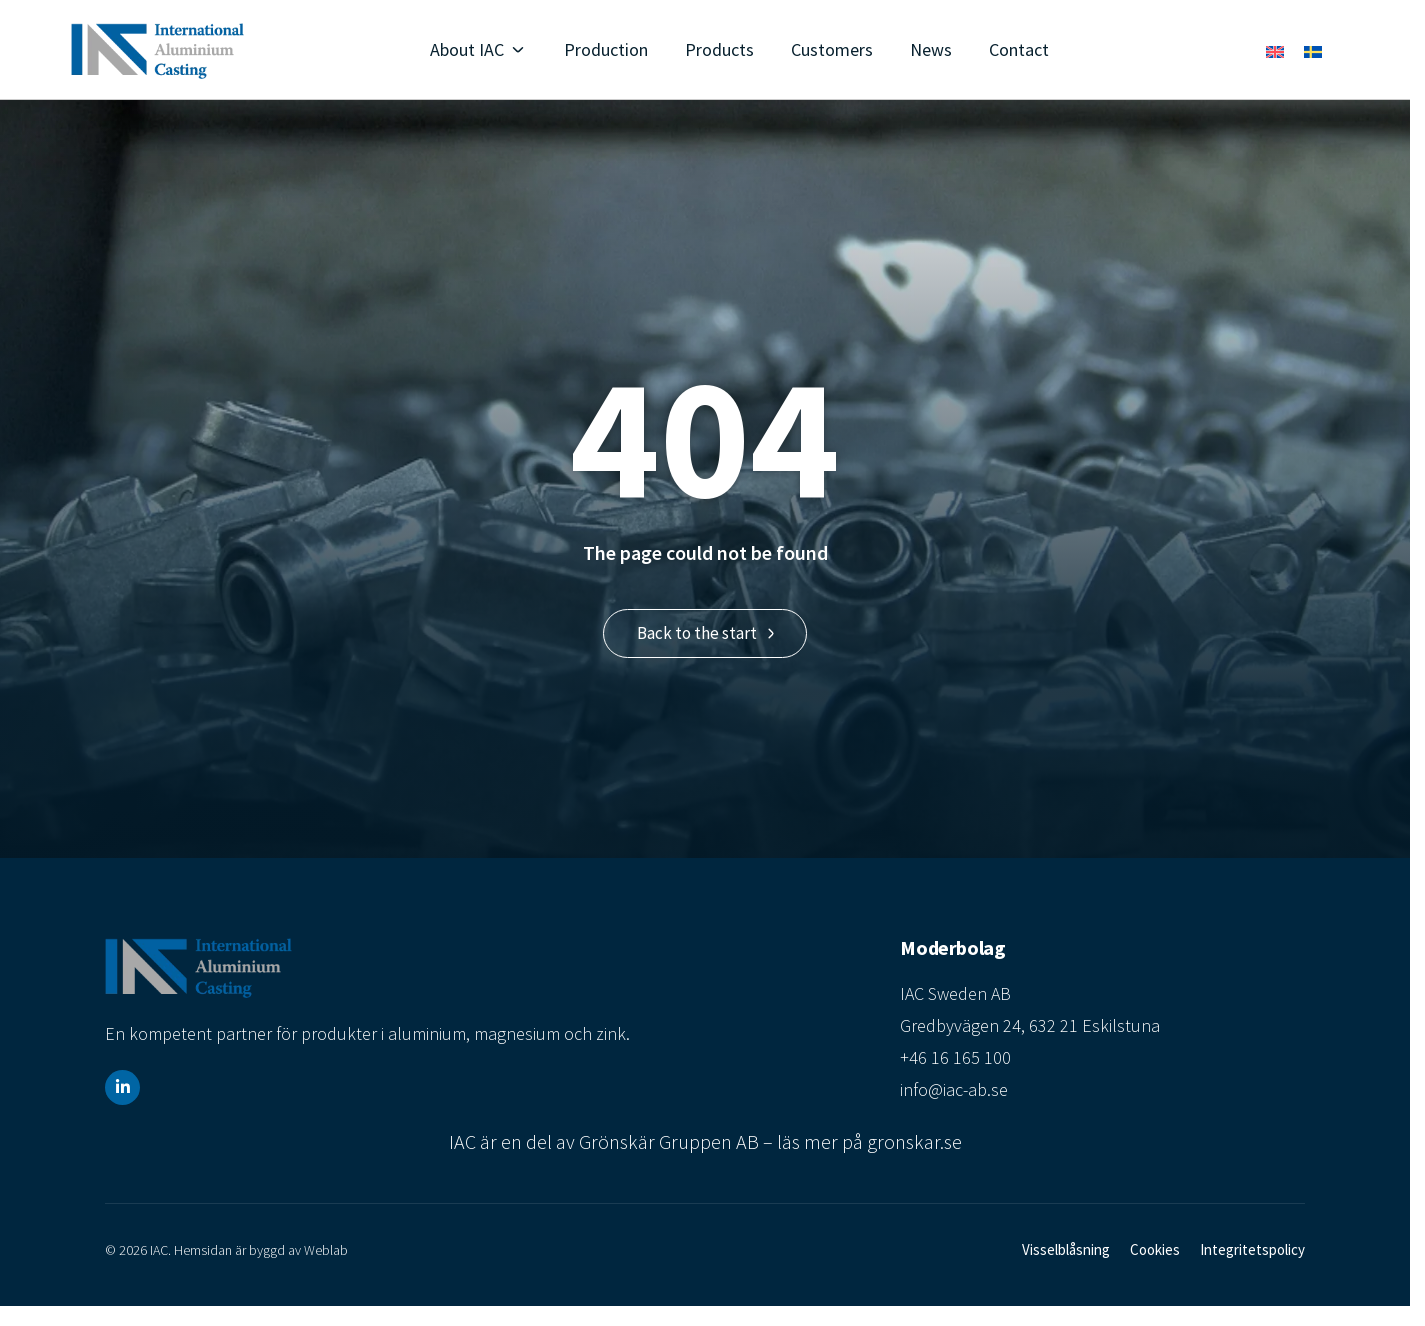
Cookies (1155, 1249)
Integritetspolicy (1252, 1249)
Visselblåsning (1066, 1249)
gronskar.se (914, 1141)
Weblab (326, 1250)
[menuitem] (1275, 50)
